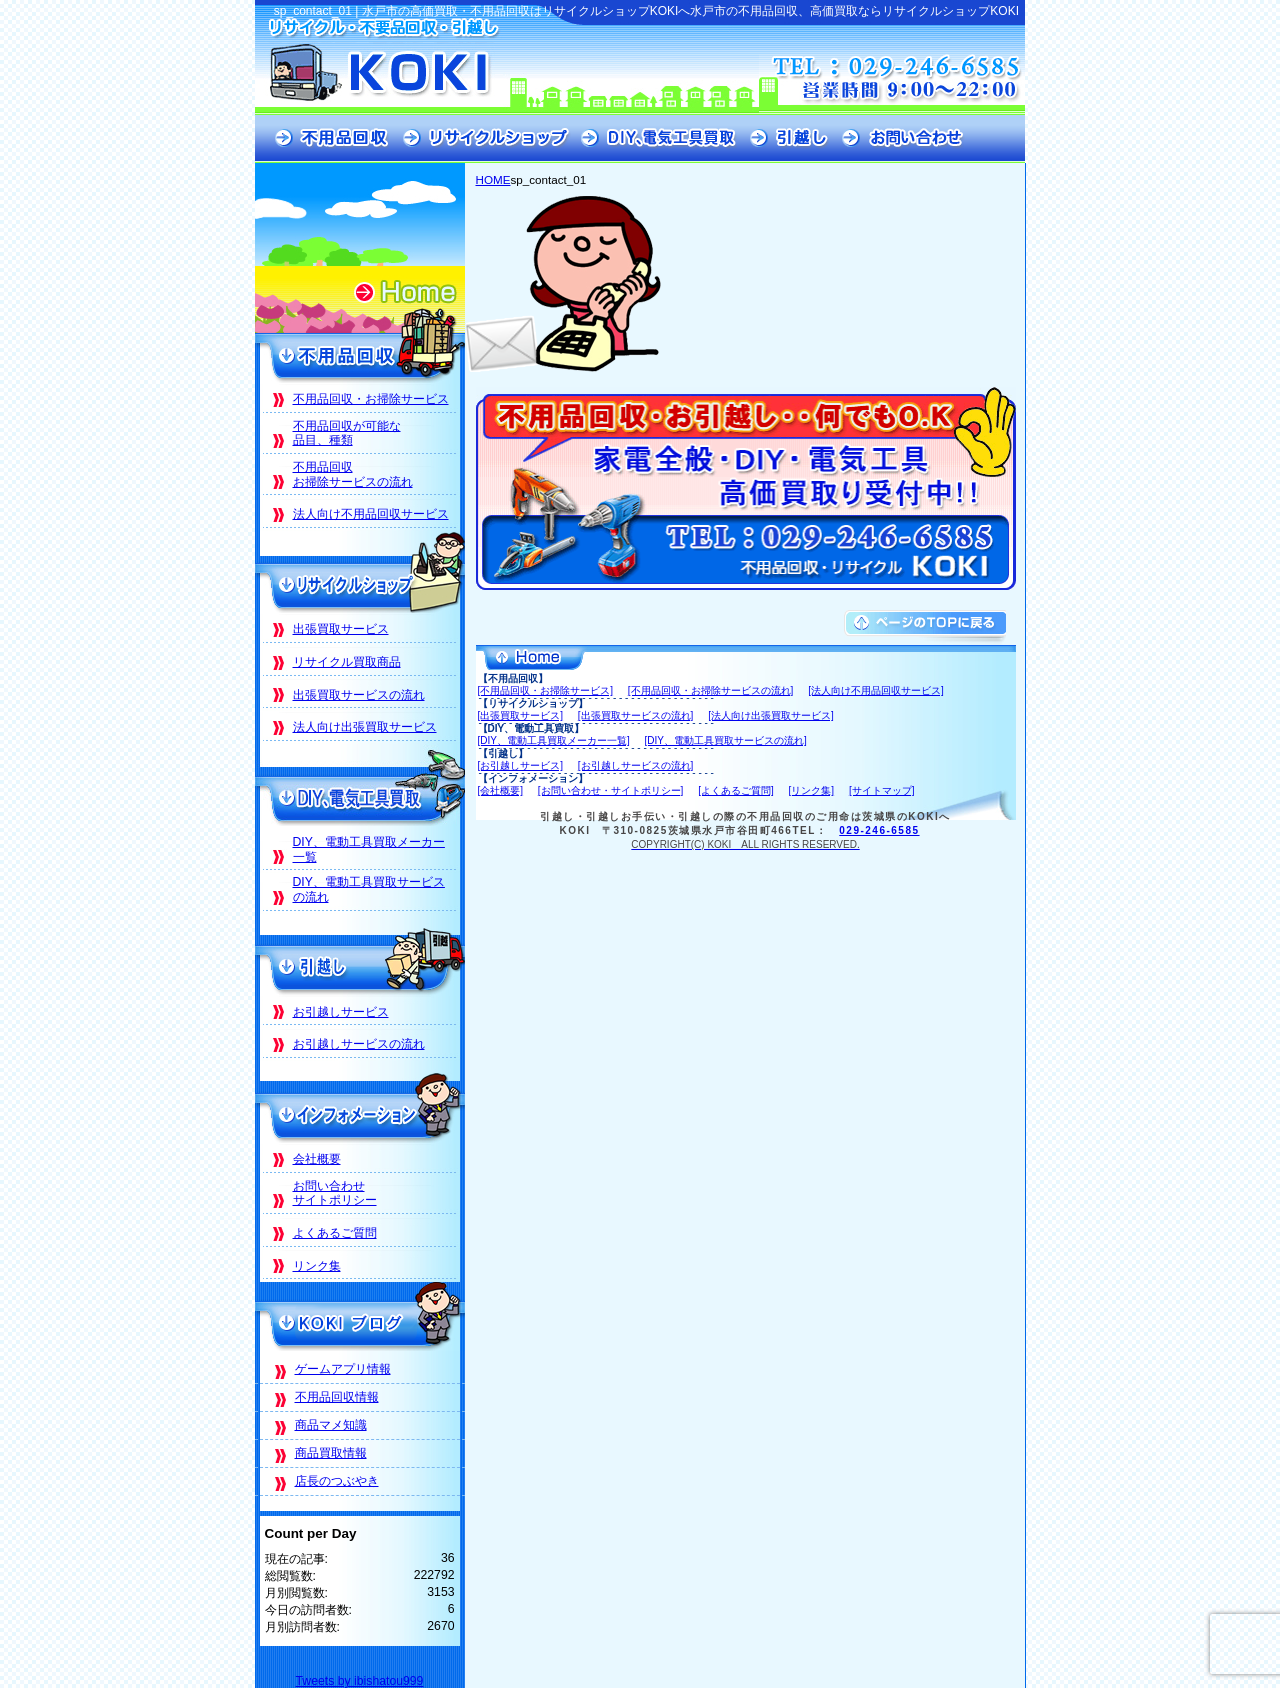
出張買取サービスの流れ (359, 695)
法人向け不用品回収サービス (371, 514)
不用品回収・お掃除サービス (371, 399)
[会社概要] (501, 790)
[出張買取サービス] (521, 715)
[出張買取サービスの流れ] (636, 715)
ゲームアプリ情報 (343, 1369)
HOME (493, 179)
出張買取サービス (341, 629)
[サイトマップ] (882, 790)
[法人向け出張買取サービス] (771, 715)
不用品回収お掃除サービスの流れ (353, 474)
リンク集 (317, 1266)
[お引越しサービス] (521, 765)
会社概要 (317, 1159)
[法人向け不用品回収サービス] (876, 690)
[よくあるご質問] (736, 790)
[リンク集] (812, 790)
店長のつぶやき (337, 1481)
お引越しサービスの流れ (359, 1044)
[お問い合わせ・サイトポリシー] (611, 790)
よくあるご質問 (335, 1233)
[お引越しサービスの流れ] (636, 765)
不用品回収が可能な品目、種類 (347, 433)
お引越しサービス (341, 1012)
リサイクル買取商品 (347, 662)
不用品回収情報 (337, 1397)
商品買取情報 (331, 1453)
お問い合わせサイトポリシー (335, 1193)
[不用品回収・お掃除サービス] (546, 690)
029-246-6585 (879, 830)
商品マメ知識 (331, 1425)
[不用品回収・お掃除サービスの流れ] (711, 690)
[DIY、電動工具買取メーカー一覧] (554, 740)
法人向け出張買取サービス (365, 727)
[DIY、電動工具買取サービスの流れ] (726, 740)
